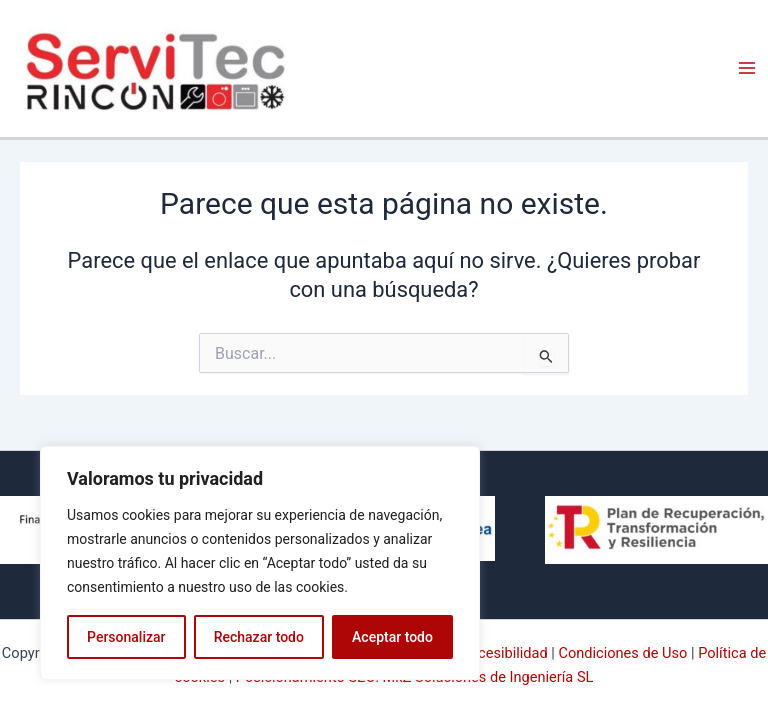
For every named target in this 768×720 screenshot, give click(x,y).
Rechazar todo (259, 637)
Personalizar (126, 637)
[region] (260, 563)
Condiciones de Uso (622, 653)
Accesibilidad (504, 653)
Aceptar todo (392, 637)
